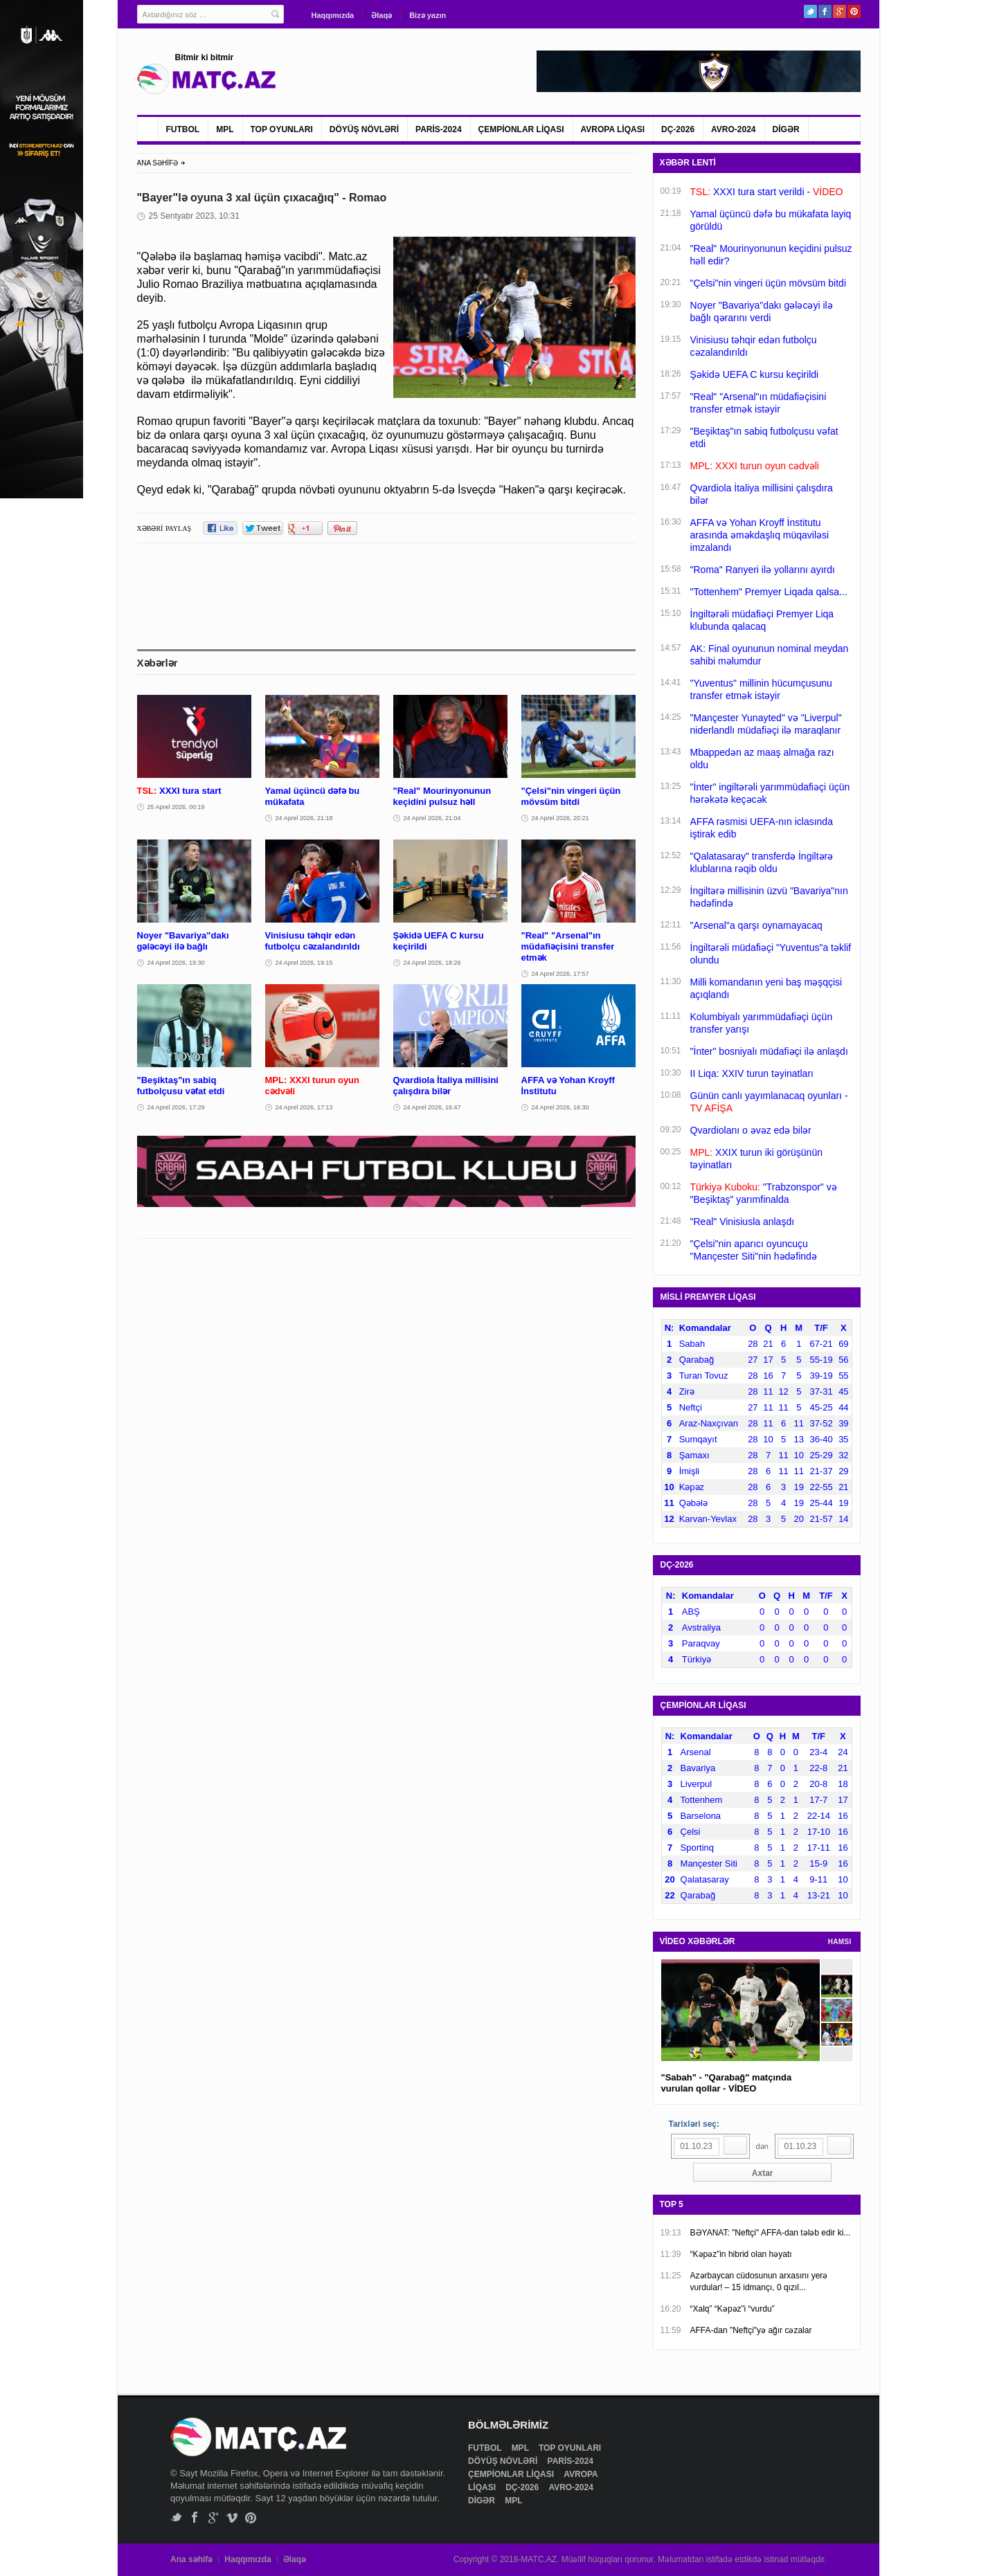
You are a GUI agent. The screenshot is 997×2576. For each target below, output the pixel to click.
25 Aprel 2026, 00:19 (176, 807)
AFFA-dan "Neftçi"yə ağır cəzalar (751, 2330)
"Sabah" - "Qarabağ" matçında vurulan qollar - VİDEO (726, 2083)
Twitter (810, 11)
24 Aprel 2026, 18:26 (432, 962)
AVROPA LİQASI (613, 129)
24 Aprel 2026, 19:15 (304, 962)
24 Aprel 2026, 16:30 (560, 1107)
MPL (224, 129)
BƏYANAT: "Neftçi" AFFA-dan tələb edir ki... (770, 2233)
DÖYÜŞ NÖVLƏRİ (364, 129)
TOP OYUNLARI (282, 129)
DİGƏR (786, 129)
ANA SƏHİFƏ (158, 163)
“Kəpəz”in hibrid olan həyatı (741, 2254)
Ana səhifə (191, 2559)
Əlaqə (381, 15)
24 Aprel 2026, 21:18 (304, 818)
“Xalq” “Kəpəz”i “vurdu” (732, 2309)
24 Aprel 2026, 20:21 (560, 818)
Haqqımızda (333, 15)
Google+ (839, 11)
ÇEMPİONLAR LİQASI (521, 129)
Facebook (825, 11)
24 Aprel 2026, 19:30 (176, 962)
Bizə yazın (427, 15)
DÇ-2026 (677, 129)
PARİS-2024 (438, 129)
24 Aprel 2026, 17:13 (304, 1107)
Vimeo (232, 2517)
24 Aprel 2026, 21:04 (432, 818)
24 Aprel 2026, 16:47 (432, 1107)
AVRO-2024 (733, 129)
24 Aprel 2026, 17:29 (176, 1107)
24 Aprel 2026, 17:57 (560, 973)
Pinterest (854, 11)
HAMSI (840, 1941)
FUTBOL (183, 129)
